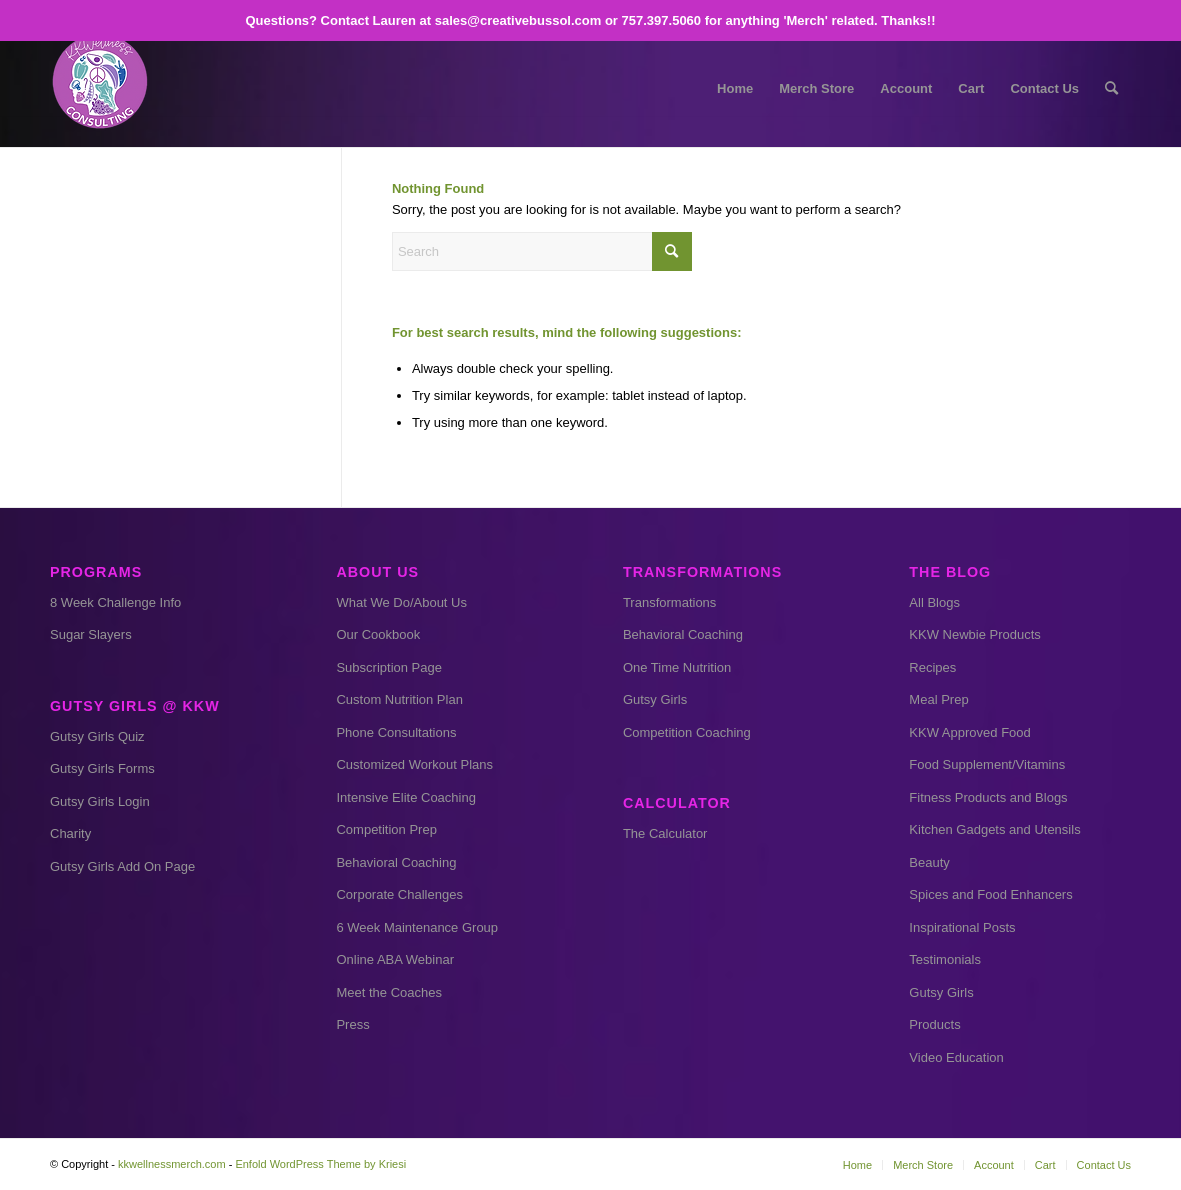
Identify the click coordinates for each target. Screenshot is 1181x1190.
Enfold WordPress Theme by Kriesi (320, 1164)
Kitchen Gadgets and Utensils (994, 829)
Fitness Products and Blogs (988, 797)
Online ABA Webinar (395, 959)
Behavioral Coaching (396, 862)
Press (352, 1024)
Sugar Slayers (91, 634)
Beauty (929, 862)
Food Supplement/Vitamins (987, 764)
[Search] (1111, 89)
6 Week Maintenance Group (417, 927)
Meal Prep (938, 699)
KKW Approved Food (969, 732)
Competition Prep (386, 829)
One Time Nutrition (677, 667)
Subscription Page (389, 667)
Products (934, 1024)
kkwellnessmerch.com (172, 1164)
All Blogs (934, 602)
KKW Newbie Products (975, 634)
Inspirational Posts (962, 927)
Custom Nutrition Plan (399, 699)
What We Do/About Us (401, 602)
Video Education (956, 1057)
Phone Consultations (396, 732)
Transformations (669, 602)
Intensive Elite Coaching (405, 797)
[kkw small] (100, 89)
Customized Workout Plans (414, 764)
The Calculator (665, 833)
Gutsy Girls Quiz (97, 736)
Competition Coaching (687, 732)
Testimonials (945, 959)
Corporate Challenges (399, 894)
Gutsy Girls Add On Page (122, 866)
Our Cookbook (378, 634)
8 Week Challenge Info (115, 602)
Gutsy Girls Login (100, 801)
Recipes (932, 667)
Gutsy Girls (655, 699)
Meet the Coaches (389, 992)
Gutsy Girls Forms (102, 768)
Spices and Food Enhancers (990, 894)
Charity (70, 833)
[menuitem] (735, 89)
